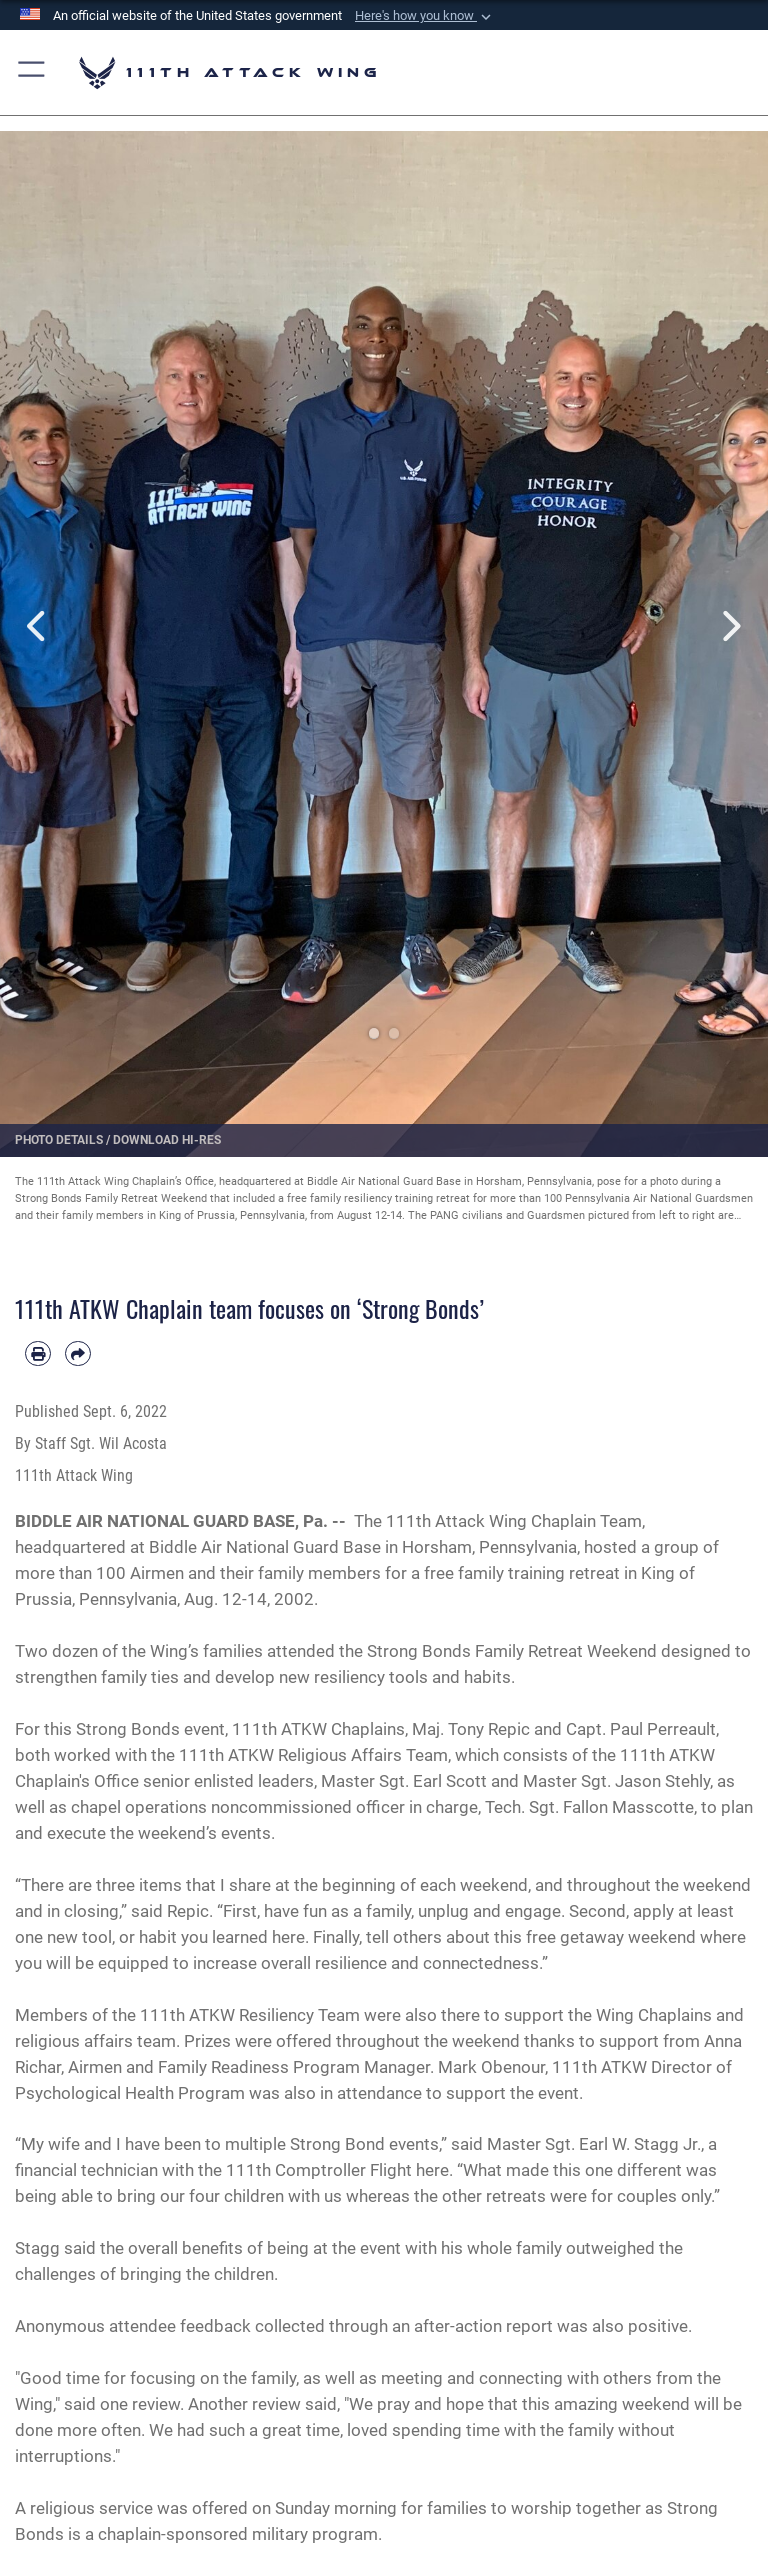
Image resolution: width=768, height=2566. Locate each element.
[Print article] (38, 1354)
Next (729, 626)
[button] (425, 16)
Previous (38, 626)
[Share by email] (78, 1354)
